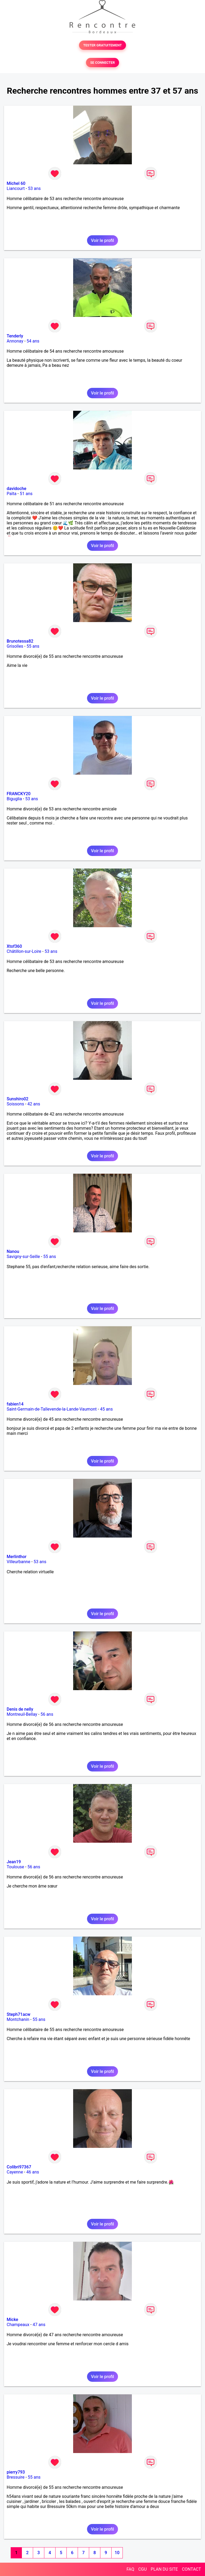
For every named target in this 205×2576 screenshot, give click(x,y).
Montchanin (18, 2019)
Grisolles (15, 646)
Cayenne (15, 2172)
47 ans (39, 2324)
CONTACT (191, 2569)
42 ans (33, 1103)
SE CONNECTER (102, 63)
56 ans (47, 1714)
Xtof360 (14, 946)
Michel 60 (16, 183)
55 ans (32, 646)
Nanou (13, 1251)
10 (117, 2552)
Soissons (15, 1103)
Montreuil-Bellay (22, 1714)
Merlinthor (16, 1556)
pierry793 (16, 2472)
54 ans (33, 341)
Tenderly (15, 336)
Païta (12, 493)
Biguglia (14, 798)
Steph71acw (18, 2014)
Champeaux (18, 2324)
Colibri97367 (19, 2166)
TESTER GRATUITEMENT (102, 45)
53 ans (34, 188)
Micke (12, 2319)
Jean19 (14, 1861)
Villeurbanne (18, 1561)
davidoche (16, 488)
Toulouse (15, 1866)
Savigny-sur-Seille (23, 1256)
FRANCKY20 (18, 793)
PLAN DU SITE (164, 2569)
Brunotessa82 (20, 641)
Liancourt (16, 188)
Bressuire (16, 2477)
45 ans (106, 1409)
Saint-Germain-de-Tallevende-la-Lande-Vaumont (52, 1409)
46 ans (32, 2172)
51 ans (26, 493)
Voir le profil (102, 240)
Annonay (15, 341)
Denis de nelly (20, 1709)
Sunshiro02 (17, 1098)
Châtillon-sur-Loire (24, 951)
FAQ (130, 2569)
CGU (142, 2569)
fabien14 (15, 1404)
